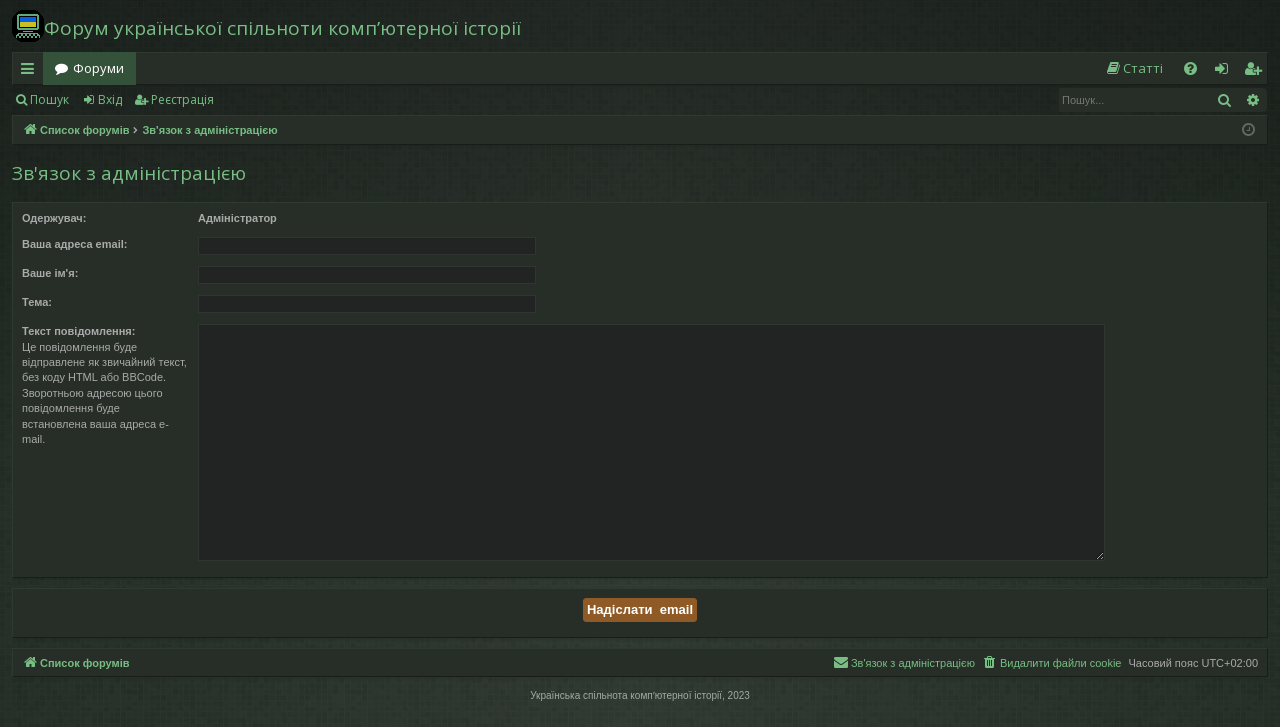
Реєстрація (182, 99)
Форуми (98, 68)
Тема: (37, 302)
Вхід (110, 99)
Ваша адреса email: (74, 244)
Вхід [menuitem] (1228, 72)
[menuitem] (1134, 68)
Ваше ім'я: (50, 273)
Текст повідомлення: (78, 331)
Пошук (49, 99)
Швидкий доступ (31, 72)
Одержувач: (54, 218)
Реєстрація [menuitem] (1257, 72)
